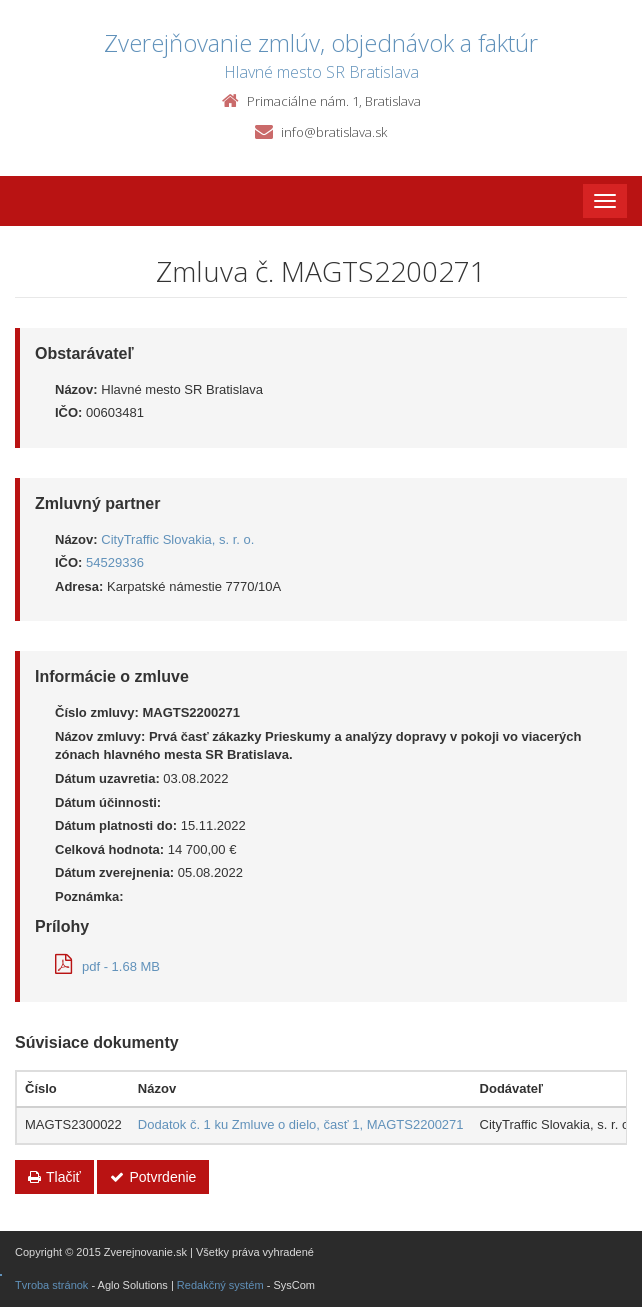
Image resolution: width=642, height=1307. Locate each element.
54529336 (115, 562)
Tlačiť (54, 1177)
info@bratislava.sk (334, 132)
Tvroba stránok (51, 1285)
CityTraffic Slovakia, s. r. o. (177, 539)
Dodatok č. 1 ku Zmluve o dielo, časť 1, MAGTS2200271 (301, 1124)
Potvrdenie (153, 1177)
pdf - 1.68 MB (107, 966)
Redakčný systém (220, 1285)
